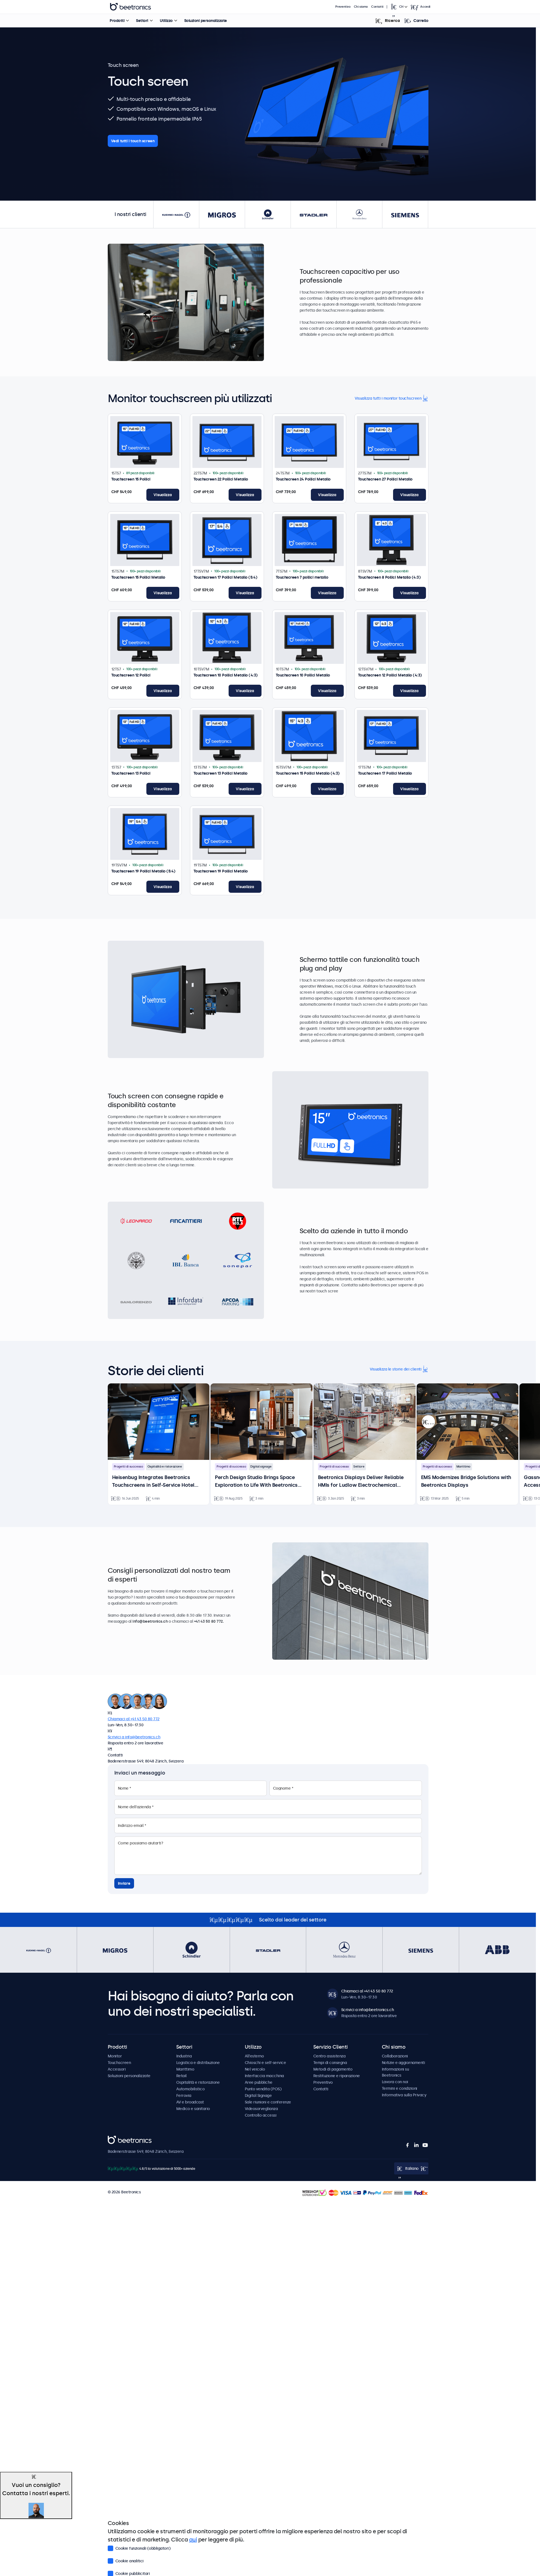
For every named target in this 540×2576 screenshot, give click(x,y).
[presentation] (428, 1421)
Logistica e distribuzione (198, 2063)
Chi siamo (361, 6)
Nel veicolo (255, 2069)
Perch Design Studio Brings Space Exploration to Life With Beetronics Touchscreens (256, 1482)
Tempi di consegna (330, 2063)
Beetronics (117, 2139)
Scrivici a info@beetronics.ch (134, 1737)
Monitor (115, 2056)
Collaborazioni (395, 2056)
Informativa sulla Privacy (404, 2095)
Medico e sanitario (193, 2109)
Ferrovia (183, 2095)
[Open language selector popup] (398, 6)
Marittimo (185, 2069)
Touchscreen (119, 2063)
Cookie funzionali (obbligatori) (139, 2547)
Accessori (117, 2069)
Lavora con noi (395, 2082)
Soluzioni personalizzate (205, 20)
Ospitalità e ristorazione (198, 2082)
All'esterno (254, 2056)
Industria (184, 2056)
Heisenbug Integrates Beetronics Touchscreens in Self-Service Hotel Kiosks (153, 1482)
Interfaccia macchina (264, 2076)
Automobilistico (190, 2089)
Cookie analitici (126, 2560)
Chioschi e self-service (265, 2063)
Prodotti (117, 20)
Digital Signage (258, 2095)
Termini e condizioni (399, 2088)
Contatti (377, 6)
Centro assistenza (329, 2056)
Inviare (124, 1883)
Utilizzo (166, 20)
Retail (181, 2076)
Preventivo (343, 6)
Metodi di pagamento (333, 2069)
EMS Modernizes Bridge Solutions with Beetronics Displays (466, 1481)
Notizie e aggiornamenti (403, 2063)
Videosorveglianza (261, 2109)
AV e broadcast (190, 2102)
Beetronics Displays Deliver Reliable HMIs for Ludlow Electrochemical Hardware (361, 1482)
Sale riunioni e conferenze (268, 2102)
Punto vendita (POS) (263, 2089)
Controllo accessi (261, 2115)
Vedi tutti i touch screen (133, 141)
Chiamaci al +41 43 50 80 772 (134, 1719)
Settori (142, 20)
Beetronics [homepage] (130, 7)
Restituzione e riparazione (336, 2076)
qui (193, 2539)
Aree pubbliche (258, 2082)
